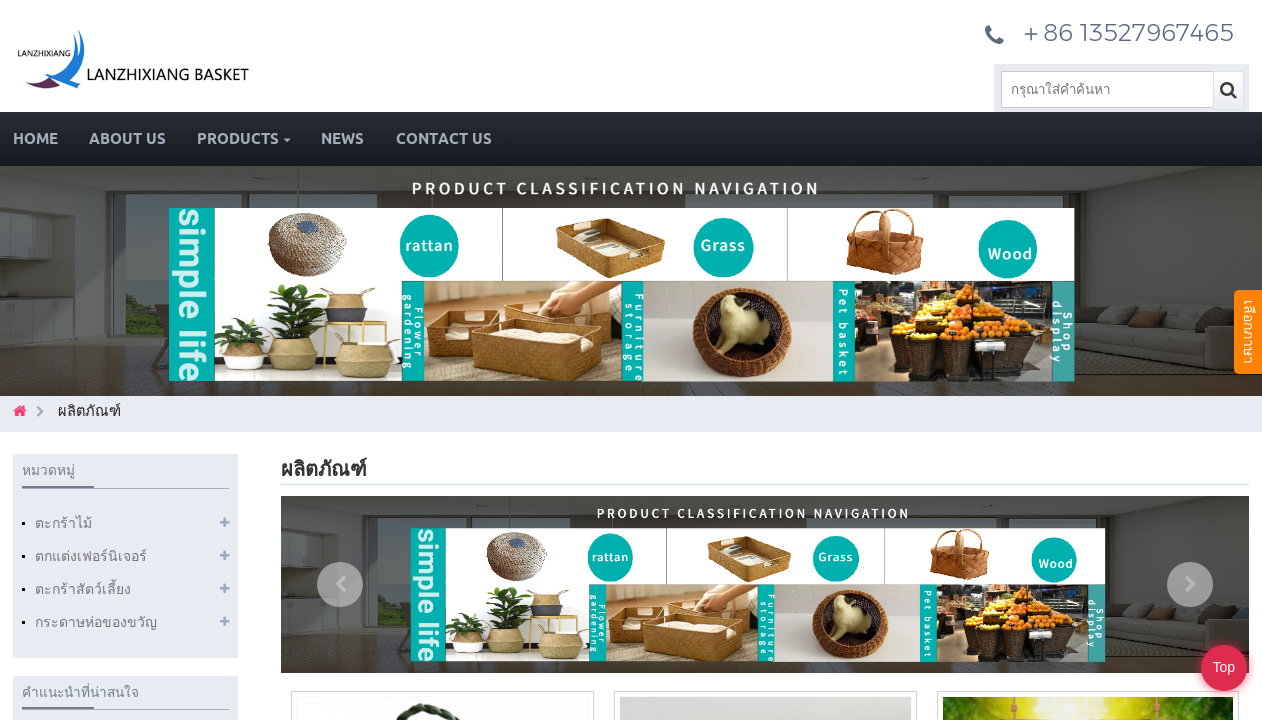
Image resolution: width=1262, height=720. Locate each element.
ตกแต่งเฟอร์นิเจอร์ (91, 556)
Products (243, 138)
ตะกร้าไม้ (63, 523)
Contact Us (444, 138)
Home (35, 138)
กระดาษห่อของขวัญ (96, 622)
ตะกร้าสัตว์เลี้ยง (83, 589)
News (342, 138)
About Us (127, 138)
